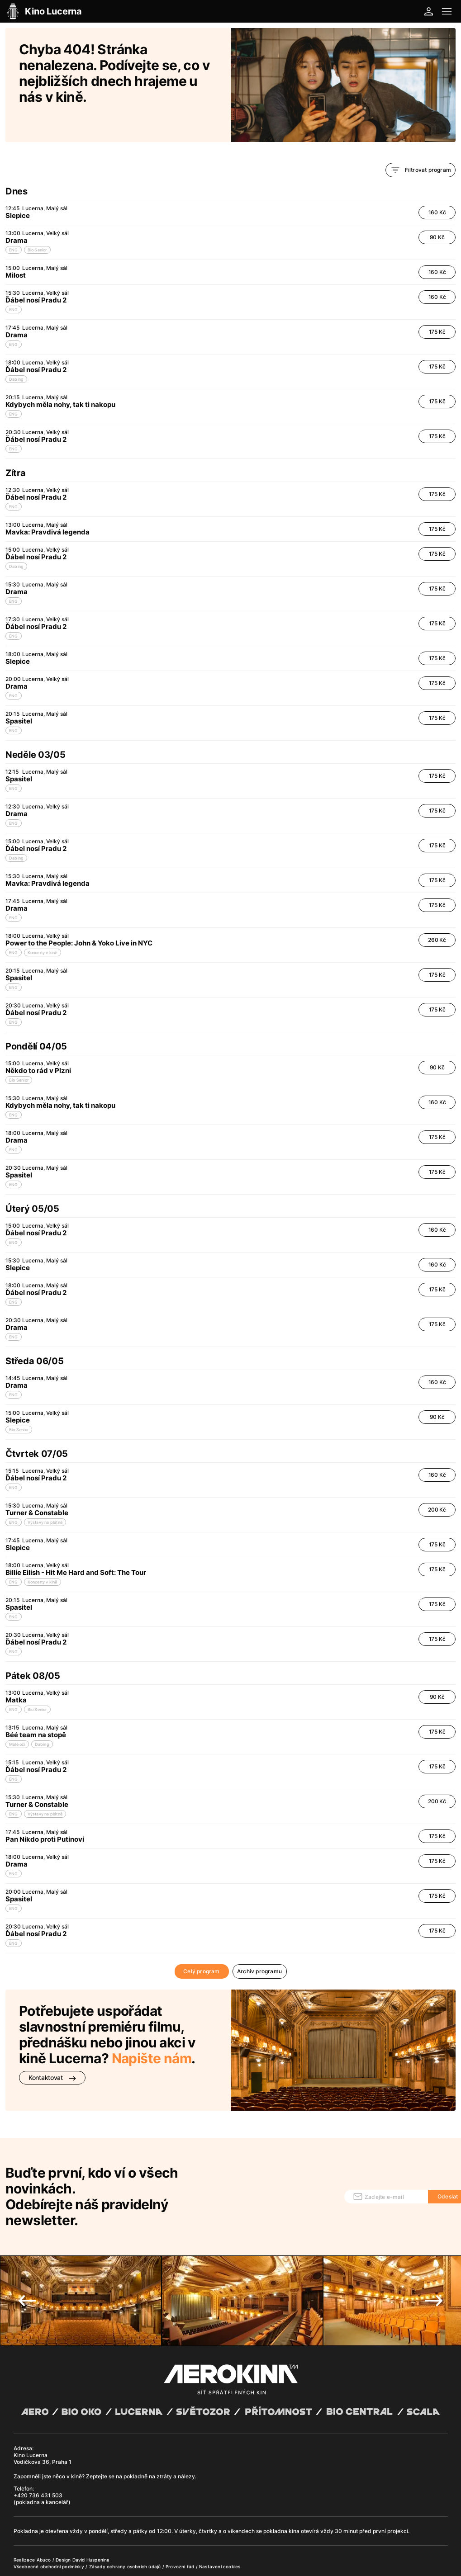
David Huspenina (91, 2523)
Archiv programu (259, 1947)
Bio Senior (37, 226)
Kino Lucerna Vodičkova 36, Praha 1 (42, 2422)
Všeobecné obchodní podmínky (50, 2530)
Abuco (44, 2523)
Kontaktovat (52, 2054)
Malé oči (17, 1720)
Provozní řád (181, 2530)
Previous (27, 2264)
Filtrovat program (420, 146)
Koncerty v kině (42, 928)
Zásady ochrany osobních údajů (125, 2530)
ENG (13, 226)
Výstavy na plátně (45, 1498)
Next (434, 2264)
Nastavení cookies (219, 2530)
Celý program (201, 1947)
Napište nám (151, 2035)
